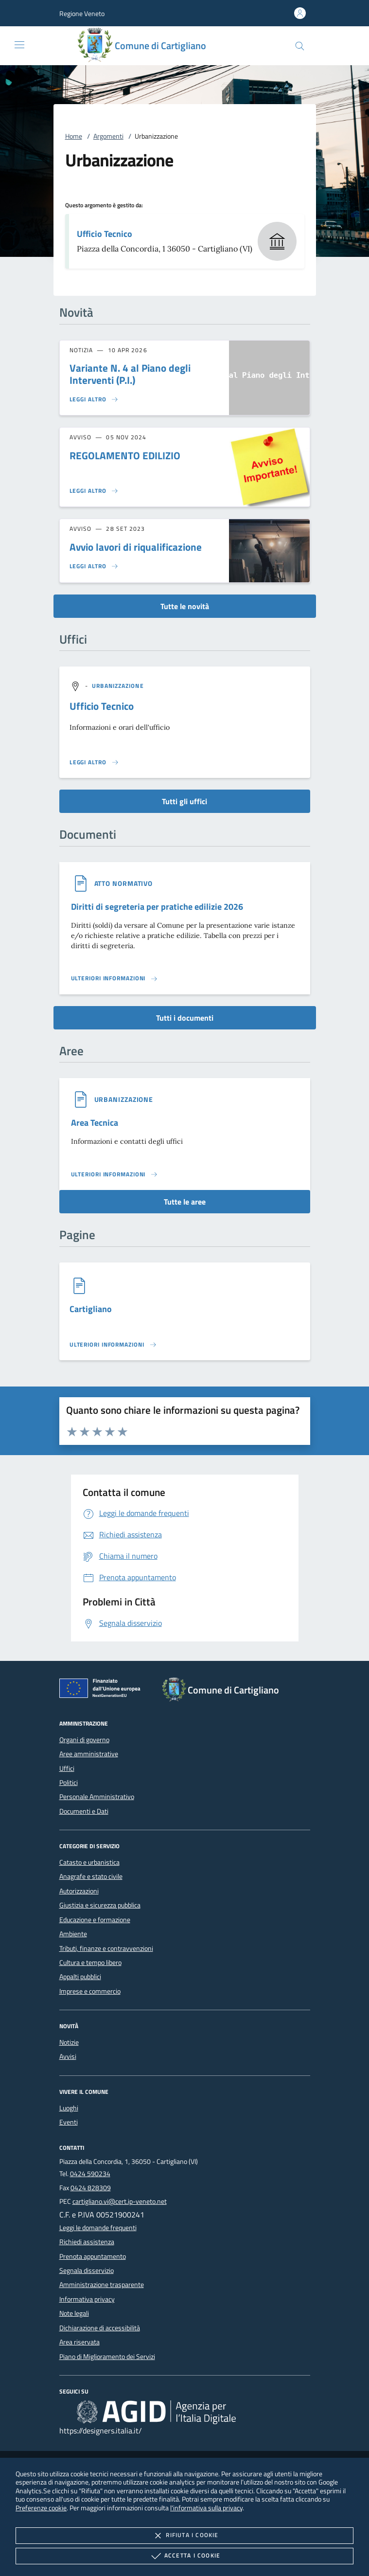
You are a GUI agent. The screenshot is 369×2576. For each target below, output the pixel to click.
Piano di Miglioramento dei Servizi (107, 2356)
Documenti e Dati (83, 1811)
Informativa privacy (87, 2299)
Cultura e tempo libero (90, 1962)
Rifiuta (184, 2535)
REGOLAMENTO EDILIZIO (125, 455)
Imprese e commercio (90, 1991)
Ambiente (73, 1933)
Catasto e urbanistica (89, 1862)
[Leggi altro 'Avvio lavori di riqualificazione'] (94, 566)
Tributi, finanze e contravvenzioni (106, 1948)
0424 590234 (90, 2173)
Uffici (66, 1768)
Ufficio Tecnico (104, 233)
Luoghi (68, 2108)
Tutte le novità (184, 606)
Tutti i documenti (184, 1018)
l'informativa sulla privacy (206, 2508)
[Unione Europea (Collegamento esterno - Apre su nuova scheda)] (102, 1690)
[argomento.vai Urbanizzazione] (117, 685)
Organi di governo (84, 1739)
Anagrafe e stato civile (91, 1876)
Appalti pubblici (80, 1976)
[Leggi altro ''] (94, 762)
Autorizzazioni (79, 1891)
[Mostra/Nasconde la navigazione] (19, 45)
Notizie (69, 2042)
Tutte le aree (185, 1201)
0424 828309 (90, 2187)
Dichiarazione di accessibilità (99, 2328)
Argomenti (108, 136)
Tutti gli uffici (184, 801)
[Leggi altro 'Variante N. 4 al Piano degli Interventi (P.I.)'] (94, 399)
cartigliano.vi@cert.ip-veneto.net (119, 2201)
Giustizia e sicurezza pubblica (100, 1905)
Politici (68, 1782)
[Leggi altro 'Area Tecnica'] (114, 1174)
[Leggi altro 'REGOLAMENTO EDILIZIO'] (94, 491)
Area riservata (79, 2342)
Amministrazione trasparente (101, 2284)
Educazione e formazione (94, 1919)
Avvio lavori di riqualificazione (136, 547)
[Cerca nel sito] (299, 46)
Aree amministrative (88, 1753)
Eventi (68, 2122)
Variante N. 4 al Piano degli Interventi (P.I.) (130, 374)
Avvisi (67, 2056)
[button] (82, 13)
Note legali (74, 2313)
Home (73, 136)
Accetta (184, 2556)
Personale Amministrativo (96, 1796)
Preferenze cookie (41, 2508)
